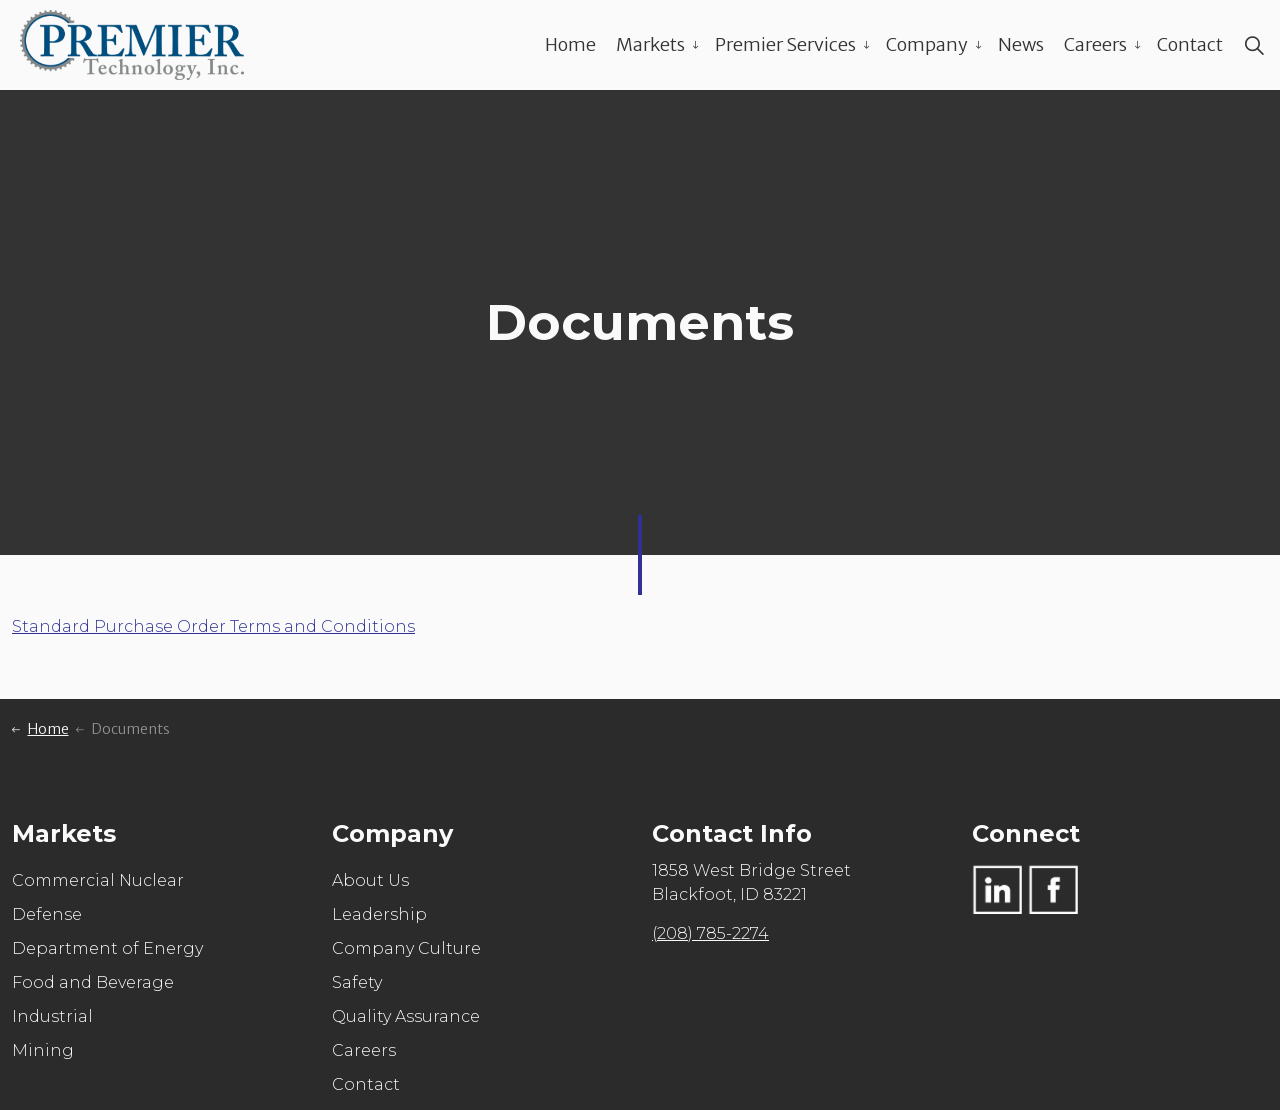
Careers (1095, 44)
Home (570, 44)
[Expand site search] (1254, 45)
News (1021, 44)
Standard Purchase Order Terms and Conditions (213, 626)
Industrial (52, 1016)
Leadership (379, 914)
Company (927, 44)
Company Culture (406, 948)
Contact (1190, 44)
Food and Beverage (93, 982)
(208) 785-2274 (710, 933)
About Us (370, 880)
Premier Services (785, 44)
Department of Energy (107, 948)
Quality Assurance (406, 1016)
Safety (357, 982)
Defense (47, 914)
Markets (650, 44)
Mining (43, 1050)
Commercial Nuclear (98, 880)
